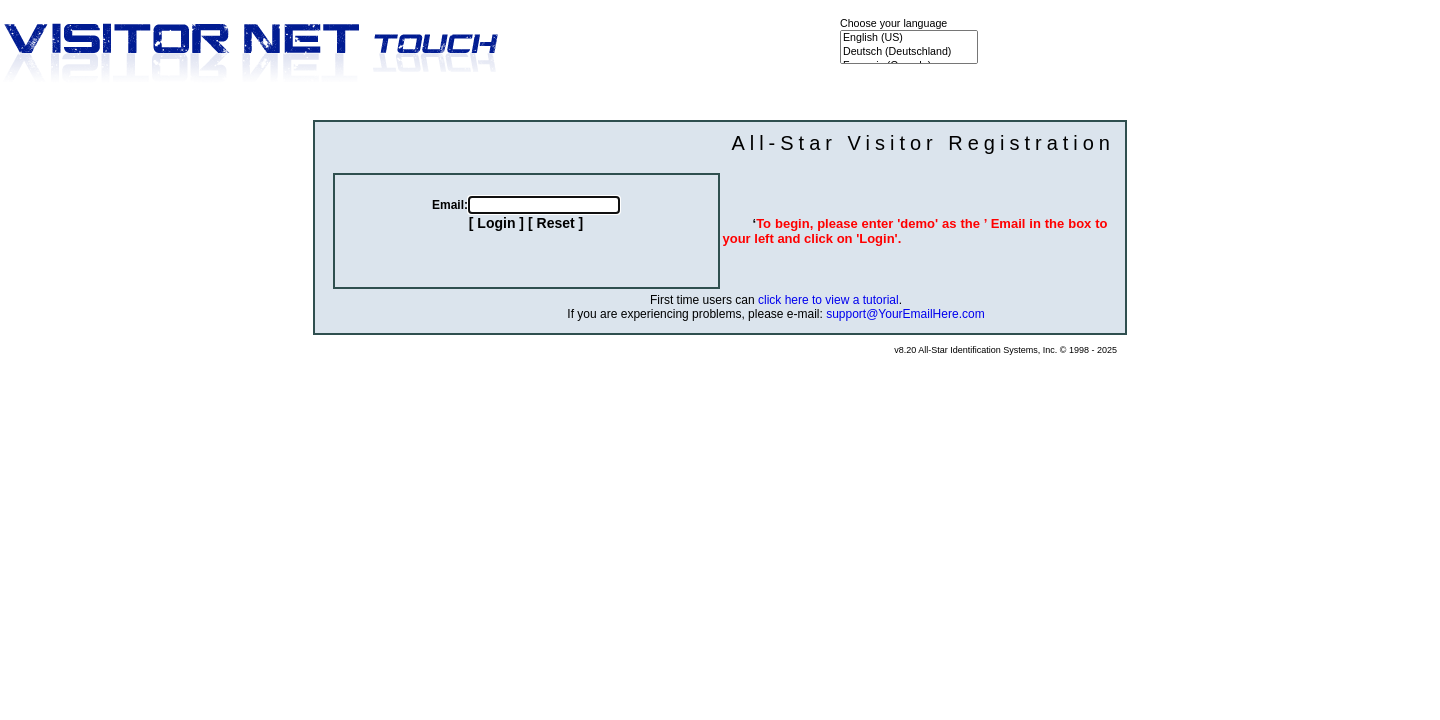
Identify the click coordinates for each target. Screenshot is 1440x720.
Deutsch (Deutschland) (909, 52)
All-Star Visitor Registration (923, 143)
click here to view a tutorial (828, 300)
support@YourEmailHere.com (905, 314)
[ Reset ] (555, 223)
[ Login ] (496, 223)
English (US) (909, 38)
